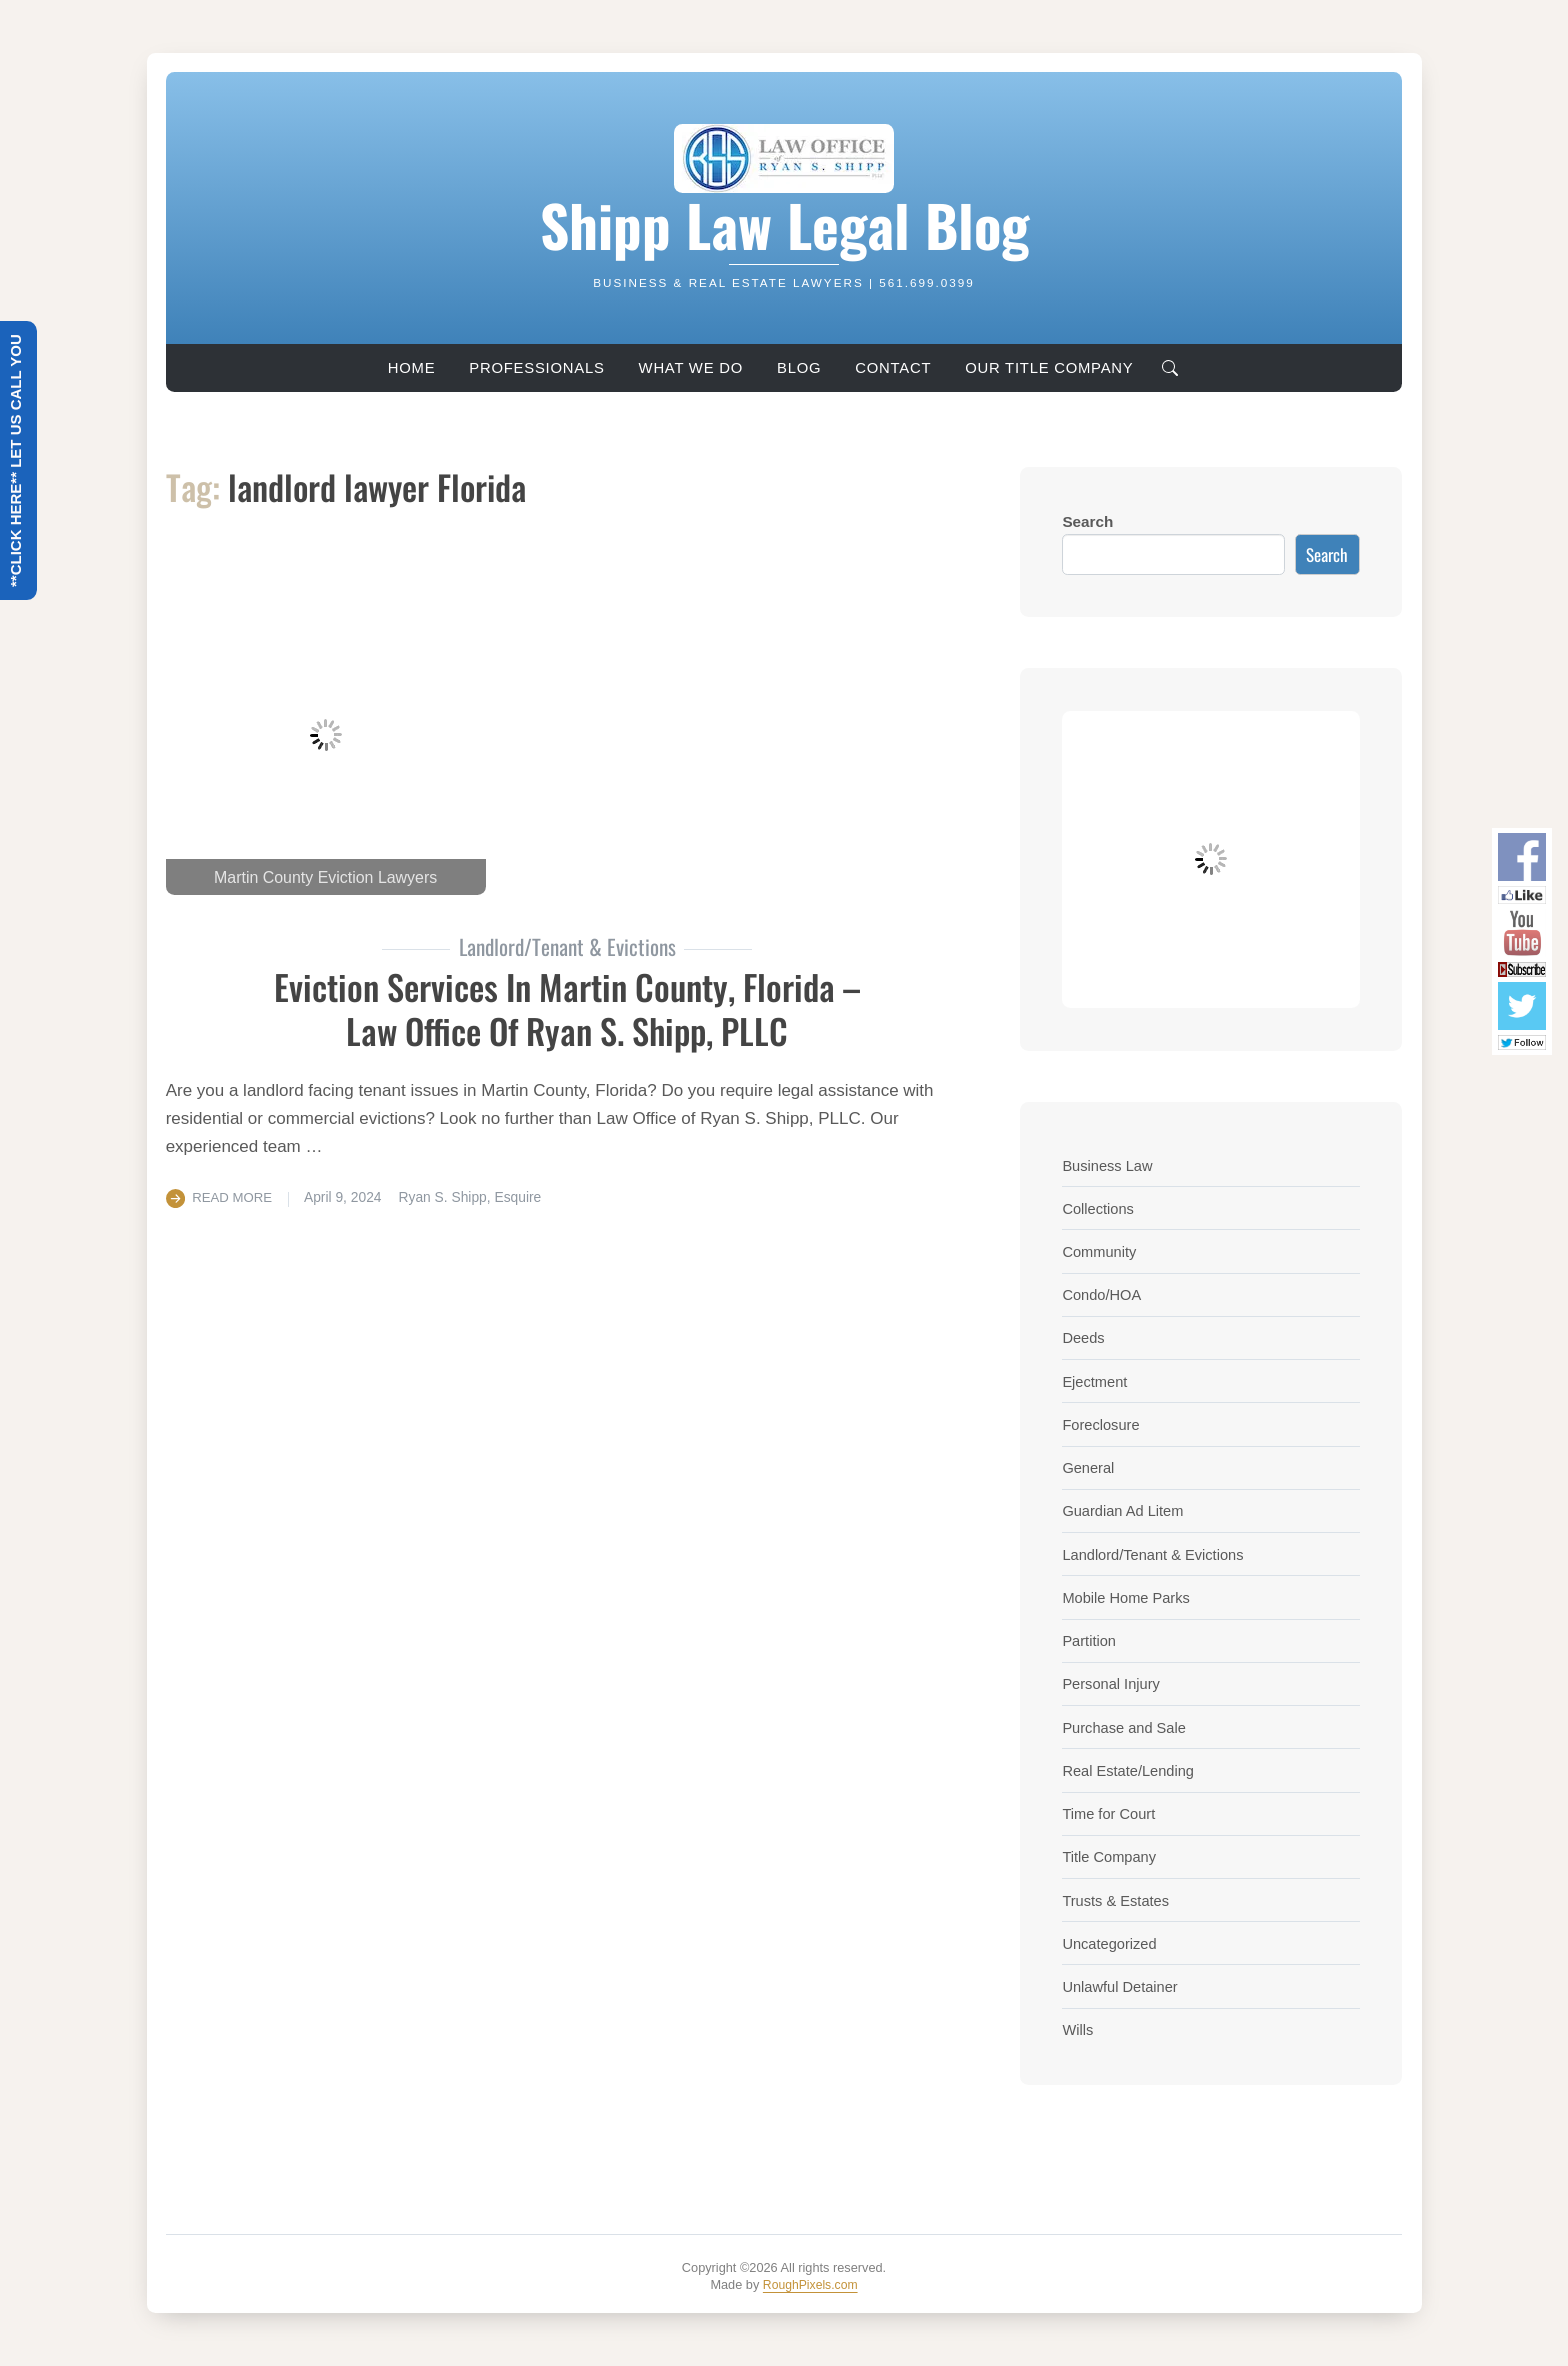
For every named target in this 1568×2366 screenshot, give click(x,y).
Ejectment (1096, 1381)
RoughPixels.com (810, 2284)
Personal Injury (1113, 1683)
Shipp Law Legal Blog (784, 223)
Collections (1099, 1208)
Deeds (1084, 1337)
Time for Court (1110, 1813)
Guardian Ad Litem (1125, 1510)
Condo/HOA (1103, 1294)
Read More (234, 1197)
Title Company (1111, 1856)
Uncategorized (1111, 1943)
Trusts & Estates (1118, 1900)
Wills (1078, 2029)
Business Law (1109, 1165)
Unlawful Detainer (1122, 1986)
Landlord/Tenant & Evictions (1157, 1554)
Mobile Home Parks (1128, 1597)
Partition (1090, 1640)
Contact (893, 368)
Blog (799, 368)
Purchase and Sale (1126, 1727)
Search (1087, 521)
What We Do (691, 368)
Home (412, 368)
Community (1100, 1251)
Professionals (536, 368)
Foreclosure (1102, 1424)
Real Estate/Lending (1131, 1770)
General (1089, 1467)
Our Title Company (1049, 368)
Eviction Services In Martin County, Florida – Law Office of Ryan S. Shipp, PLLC (567, 1007)
